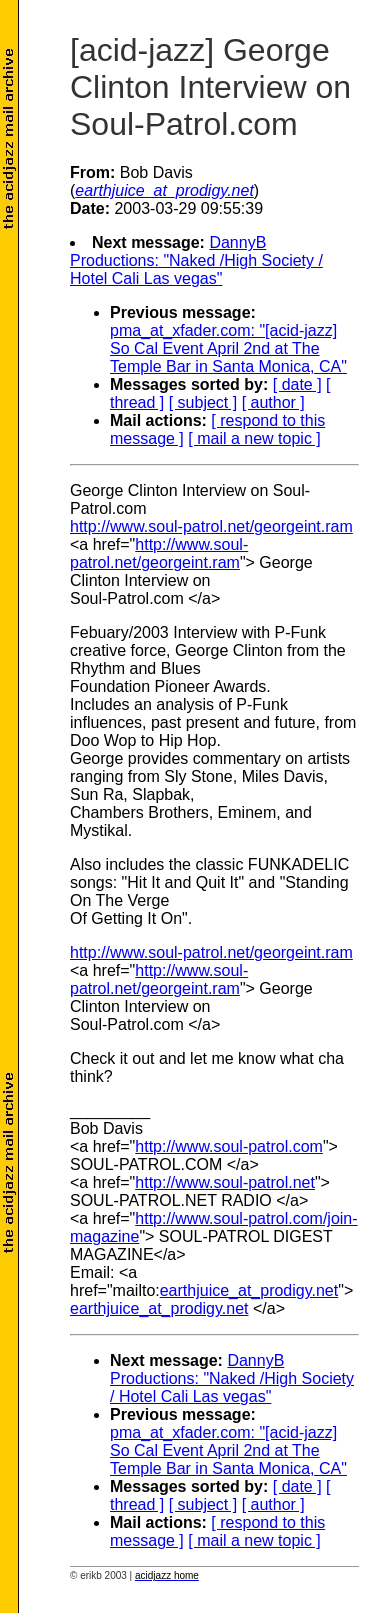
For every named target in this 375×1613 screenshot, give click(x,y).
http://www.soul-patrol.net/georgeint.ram (211, 526)
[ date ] (297, 384)
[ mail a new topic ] (254, 438)
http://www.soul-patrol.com (229, 1146)
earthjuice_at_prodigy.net (249, 1290)
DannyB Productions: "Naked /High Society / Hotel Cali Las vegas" (196, 260)
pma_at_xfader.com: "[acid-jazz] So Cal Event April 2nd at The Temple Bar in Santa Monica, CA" (228, 348)
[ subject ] (203, 402)
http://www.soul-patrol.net (225, 1182)
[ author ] (273, 402)
